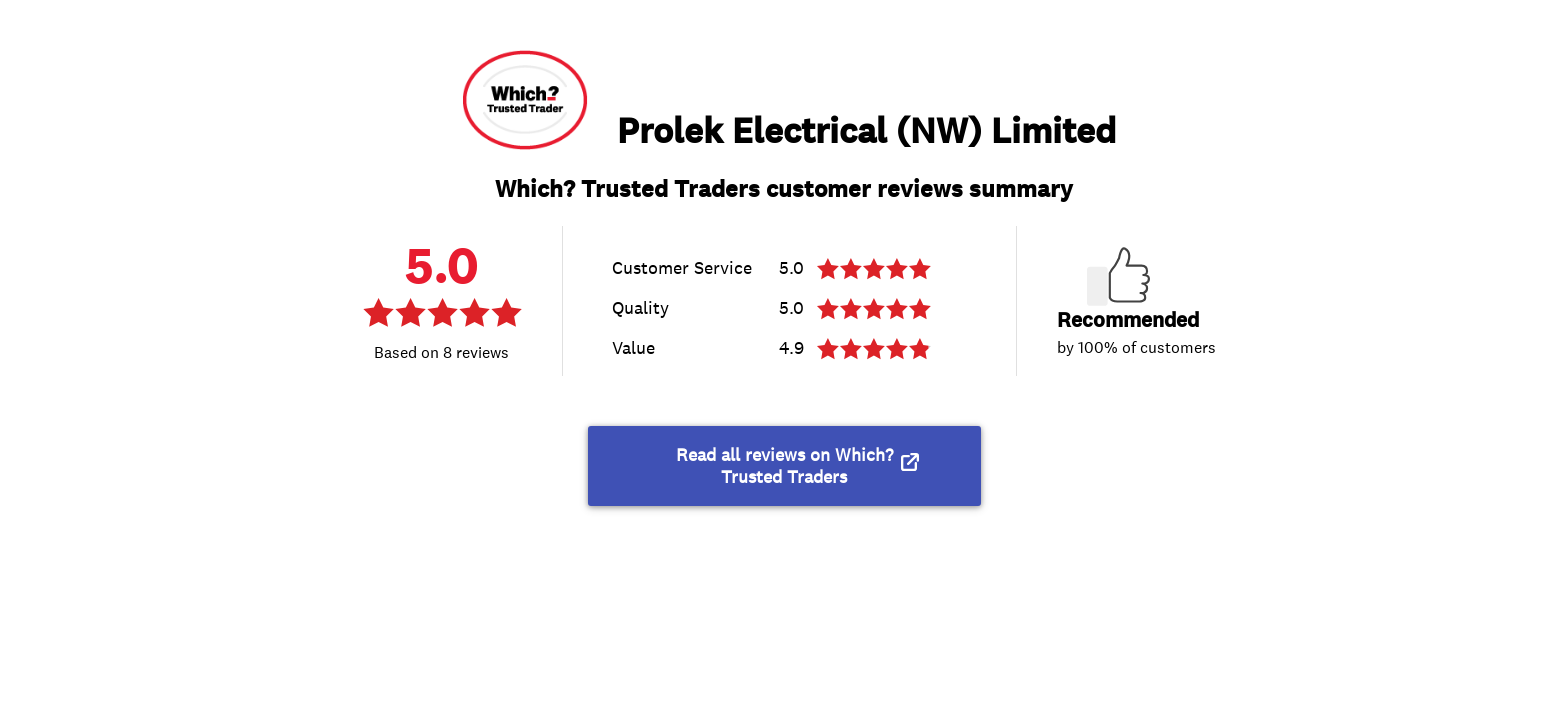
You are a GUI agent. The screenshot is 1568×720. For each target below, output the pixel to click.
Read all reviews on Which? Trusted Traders (784, 466)
